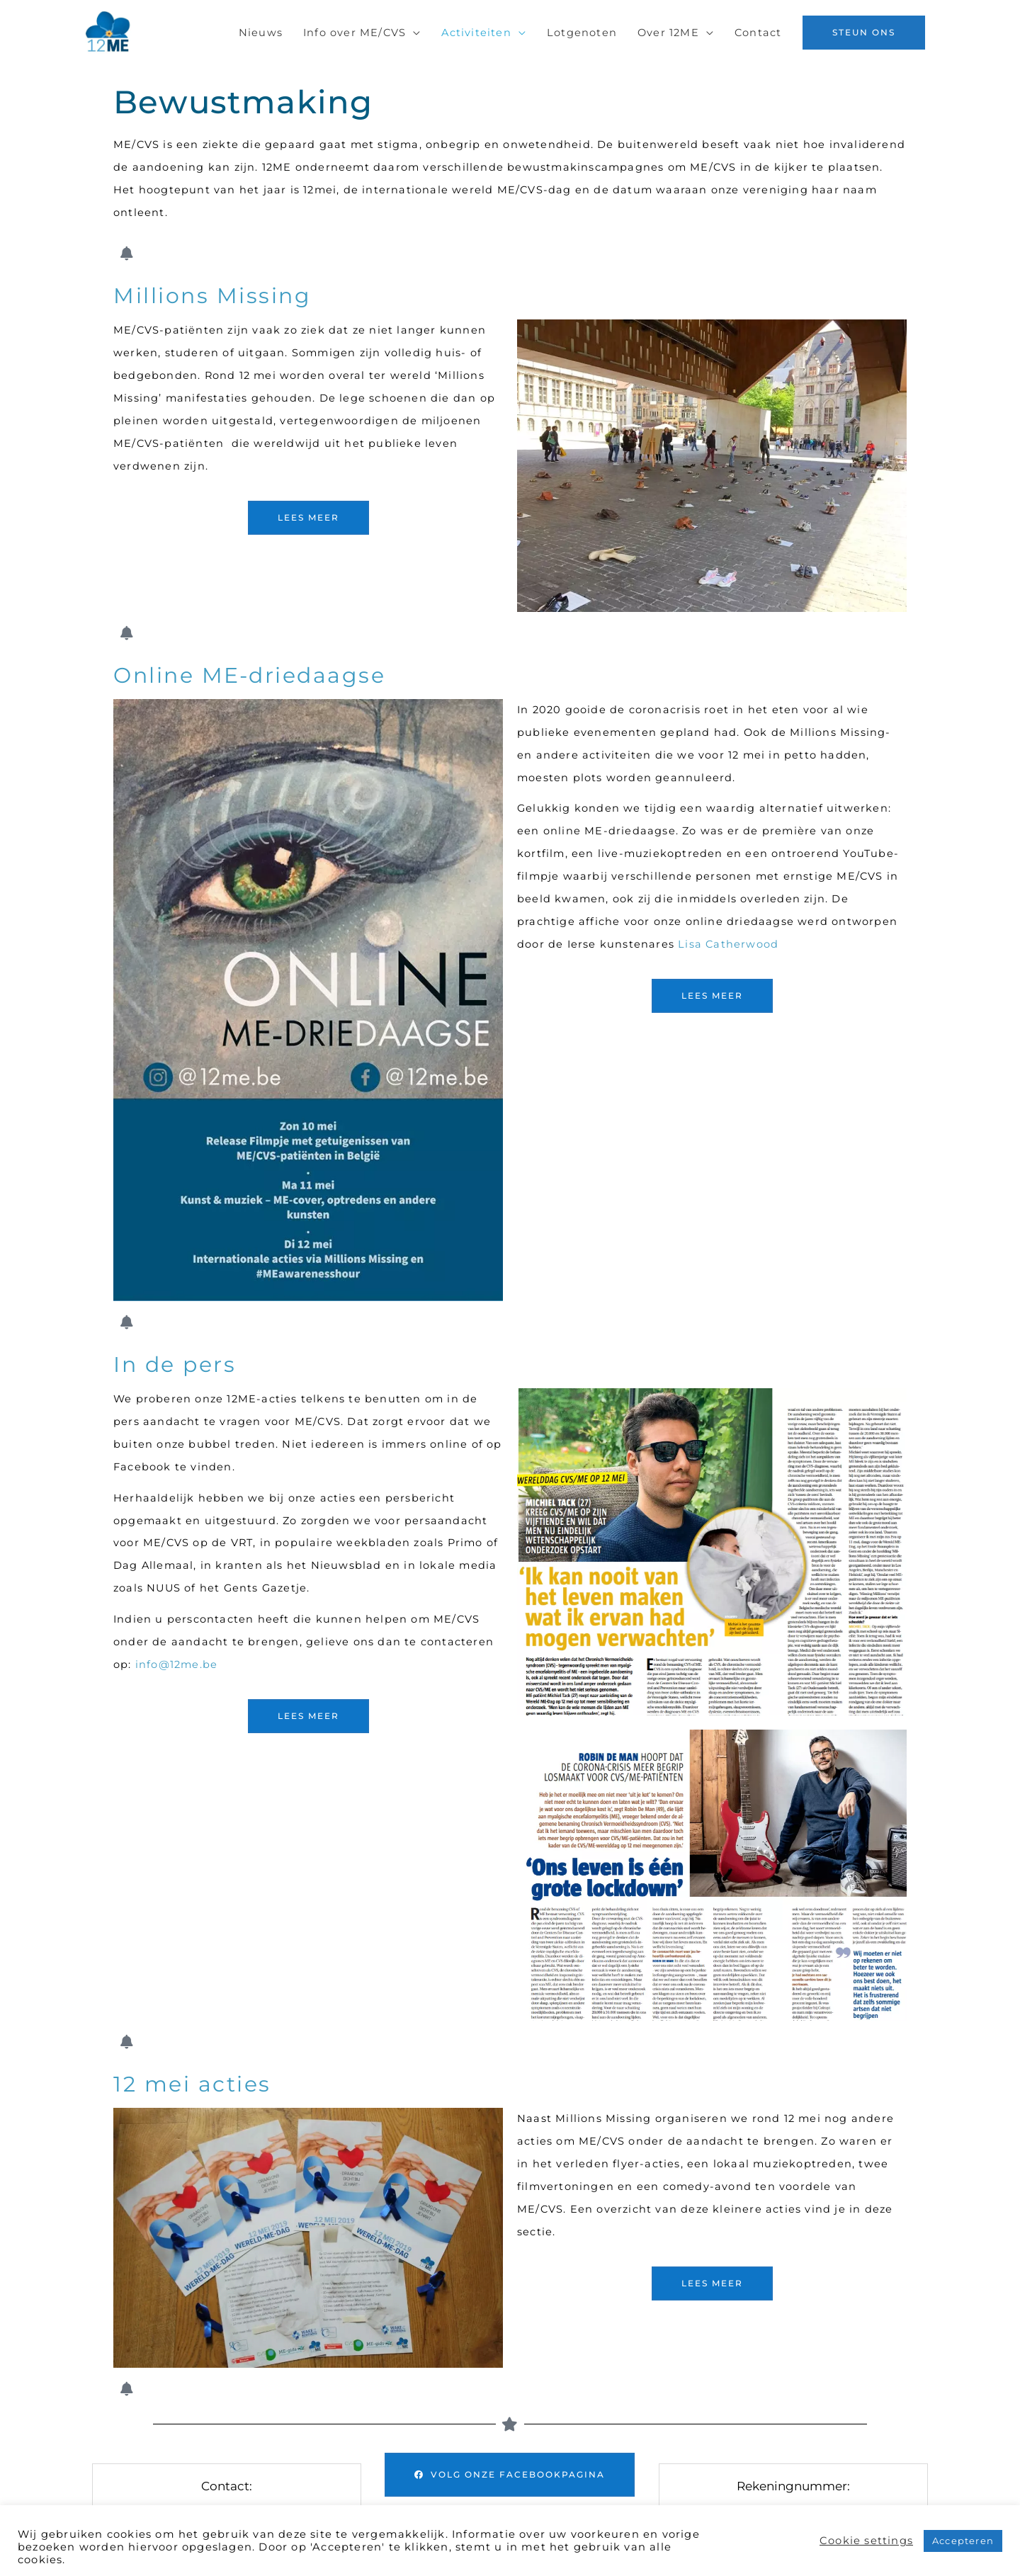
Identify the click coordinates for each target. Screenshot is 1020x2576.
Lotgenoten (582, 32)
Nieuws (261, 32)
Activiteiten (476, 32)
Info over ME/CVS (354, 32)
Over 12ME (668, 32)
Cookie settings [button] (866, 2540)
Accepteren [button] (963, 2540)
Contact (758, 32)
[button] (864, 33)
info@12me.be (176, 1664)
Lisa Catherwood (728, 944)
